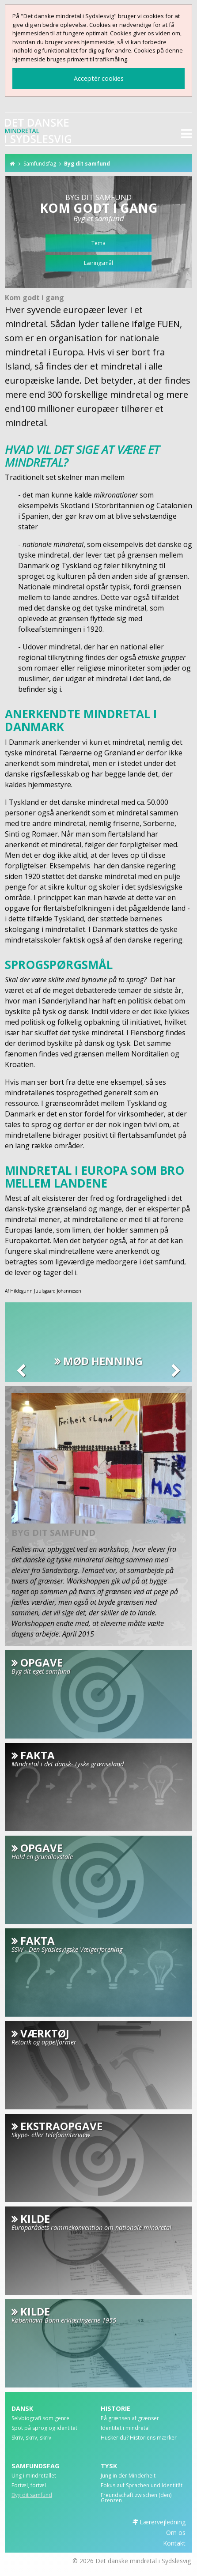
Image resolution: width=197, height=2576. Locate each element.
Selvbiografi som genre (40, 2419)
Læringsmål (98, 263)
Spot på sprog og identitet (44, 2428)
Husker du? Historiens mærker (139, 2438)
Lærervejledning (163, 2522)
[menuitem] (53, 2420)
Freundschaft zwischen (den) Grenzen (136, 2498)
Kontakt (174, 2543)
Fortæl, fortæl (28, 2486)
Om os (176, 2532)
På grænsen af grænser (130, 2419)
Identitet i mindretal (125, 2428)
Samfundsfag (39, 163)
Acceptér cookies (99, 78)
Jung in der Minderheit (128, 2476)
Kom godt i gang (34, 297)
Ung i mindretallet (33, 2476)
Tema (98, 243)
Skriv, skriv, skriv (31, 2438)
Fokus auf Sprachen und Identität (141, 2486)
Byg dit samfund (87, 163)
